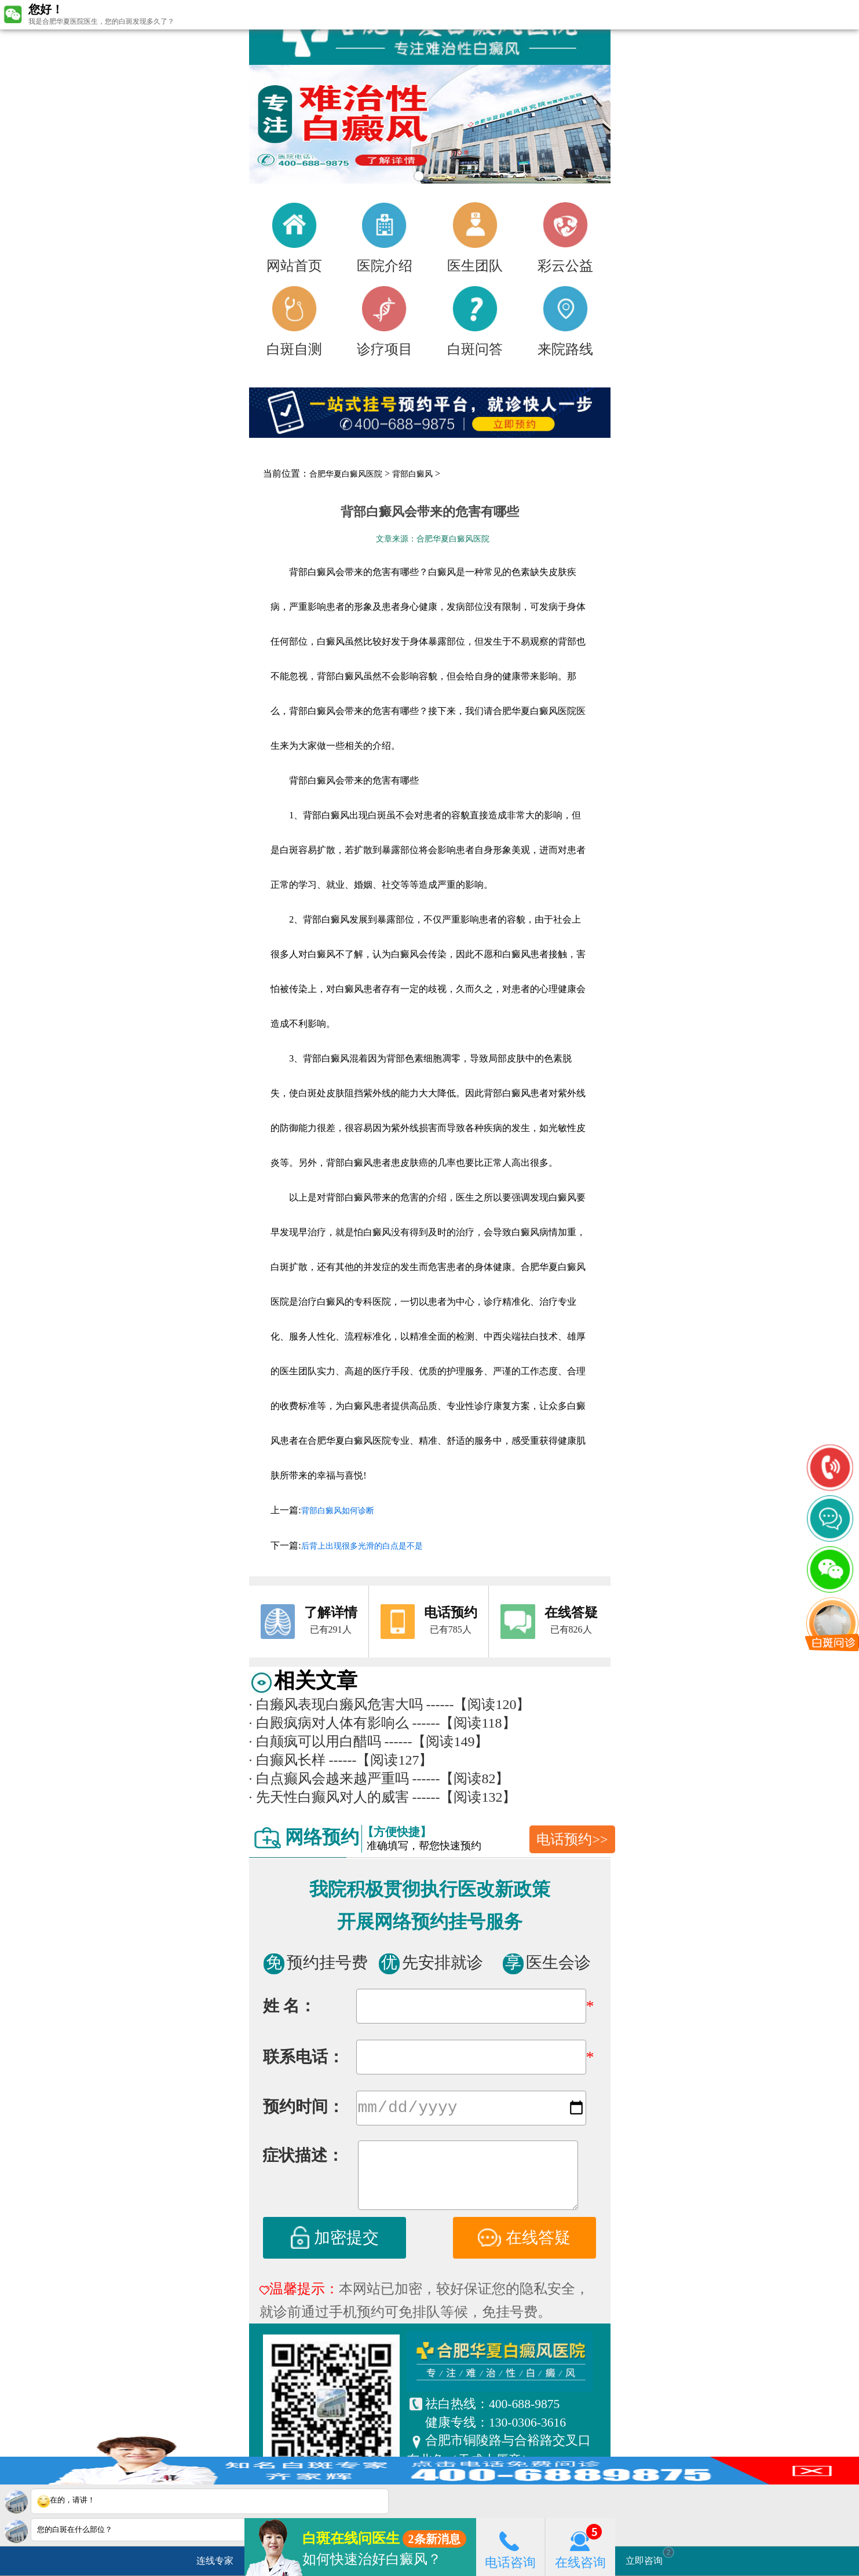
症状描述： (302, 2158)
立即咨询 (650, 2556)
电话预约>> (572, 1839)
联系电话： (303, 2057)
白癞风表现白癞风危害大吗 (336, 1704)
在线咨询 (580, 2547)
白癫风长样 (287, 1760)
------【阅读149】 (437, 1741)
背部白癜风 (412, 474)
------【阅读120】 (478, 1704)
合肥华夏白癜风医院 (345, 474)
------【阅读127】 (381, 1760)
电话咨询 (510, 2547)
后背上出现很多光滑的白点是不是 (362, 1546)
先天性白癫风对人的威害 (329, 1797)
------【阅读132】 (464, 1797)
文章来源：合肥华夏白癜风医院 (432, 539)
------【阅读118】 (464, 1722)
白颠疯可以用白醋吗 (315, 1741)
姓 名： (289, 2006)
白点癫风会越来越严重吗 (329, 1778)
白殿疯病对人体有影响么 (329, 1722)
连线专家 (214, 2561)
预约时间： (303, 2109)
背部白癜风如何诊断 (337, 1510)
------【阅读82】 (461, 1778)
